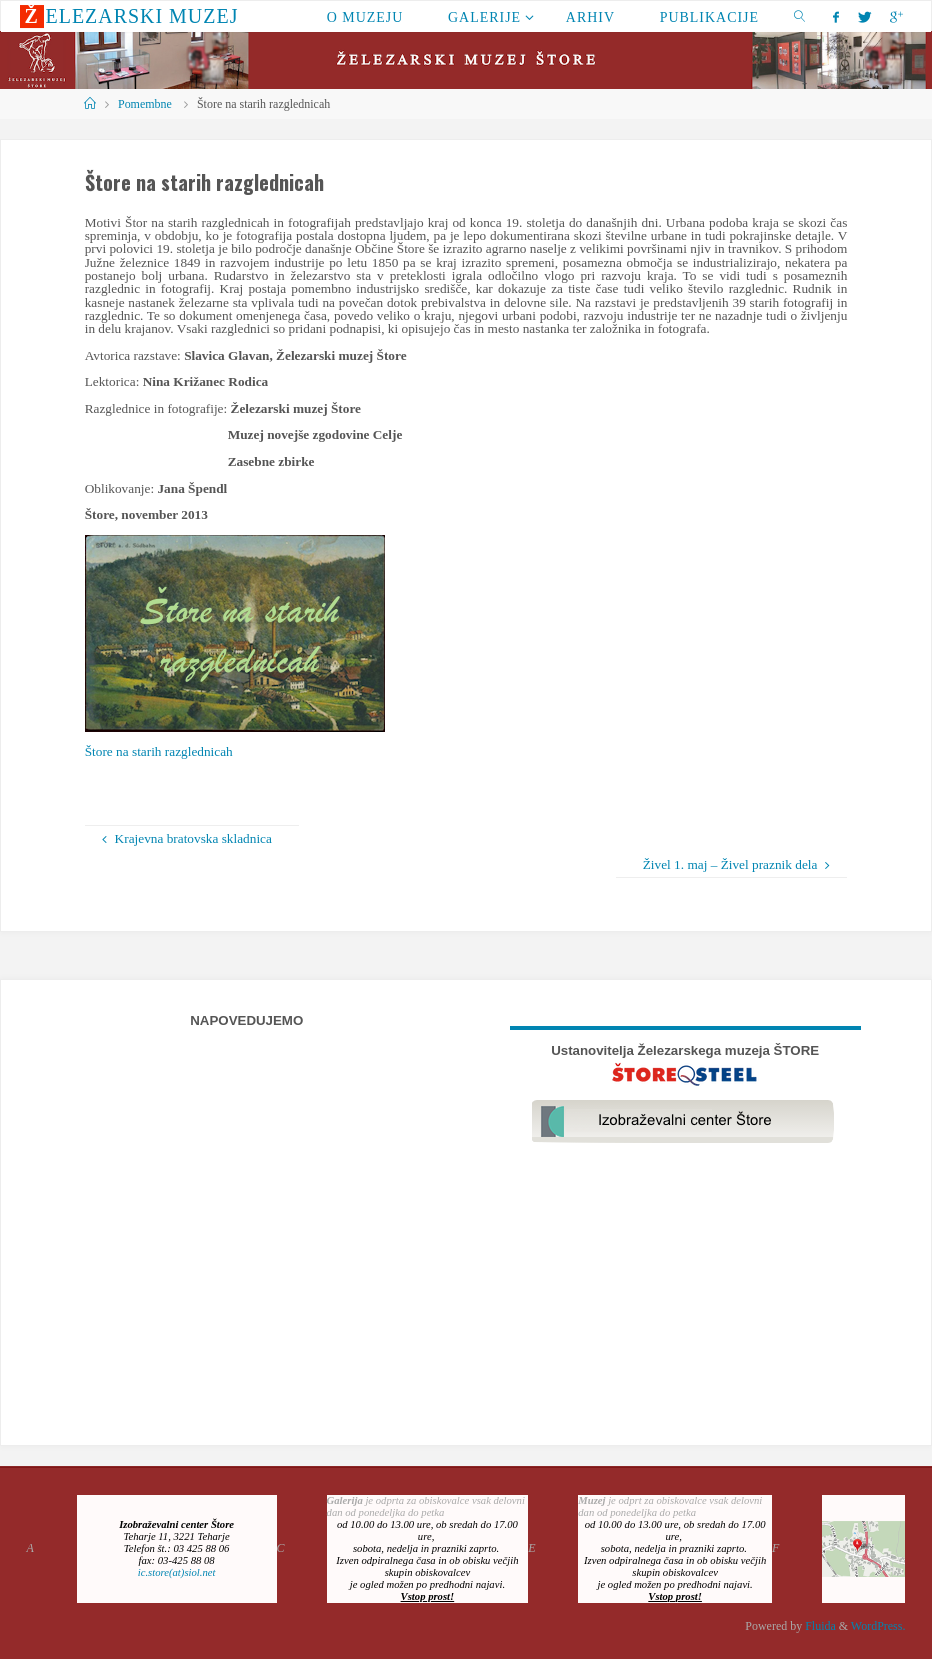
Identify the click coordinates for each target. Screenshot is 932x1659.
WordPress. (878, 1626)
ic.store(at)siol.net (177, 1572)
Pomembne (145, 104)
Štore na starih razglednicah (159, 751)
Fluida (819, 1626)
